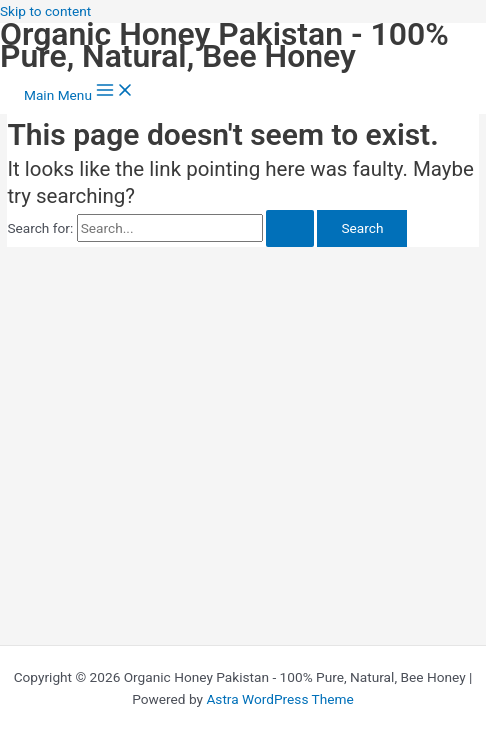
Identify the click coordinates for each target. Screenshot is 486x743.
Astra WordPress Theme (279, 699)
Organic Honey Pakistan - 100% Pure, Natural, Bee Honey (224, 45)
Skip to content (45, 11)
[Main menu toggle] (79, 91)
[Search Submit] (290, 229)
